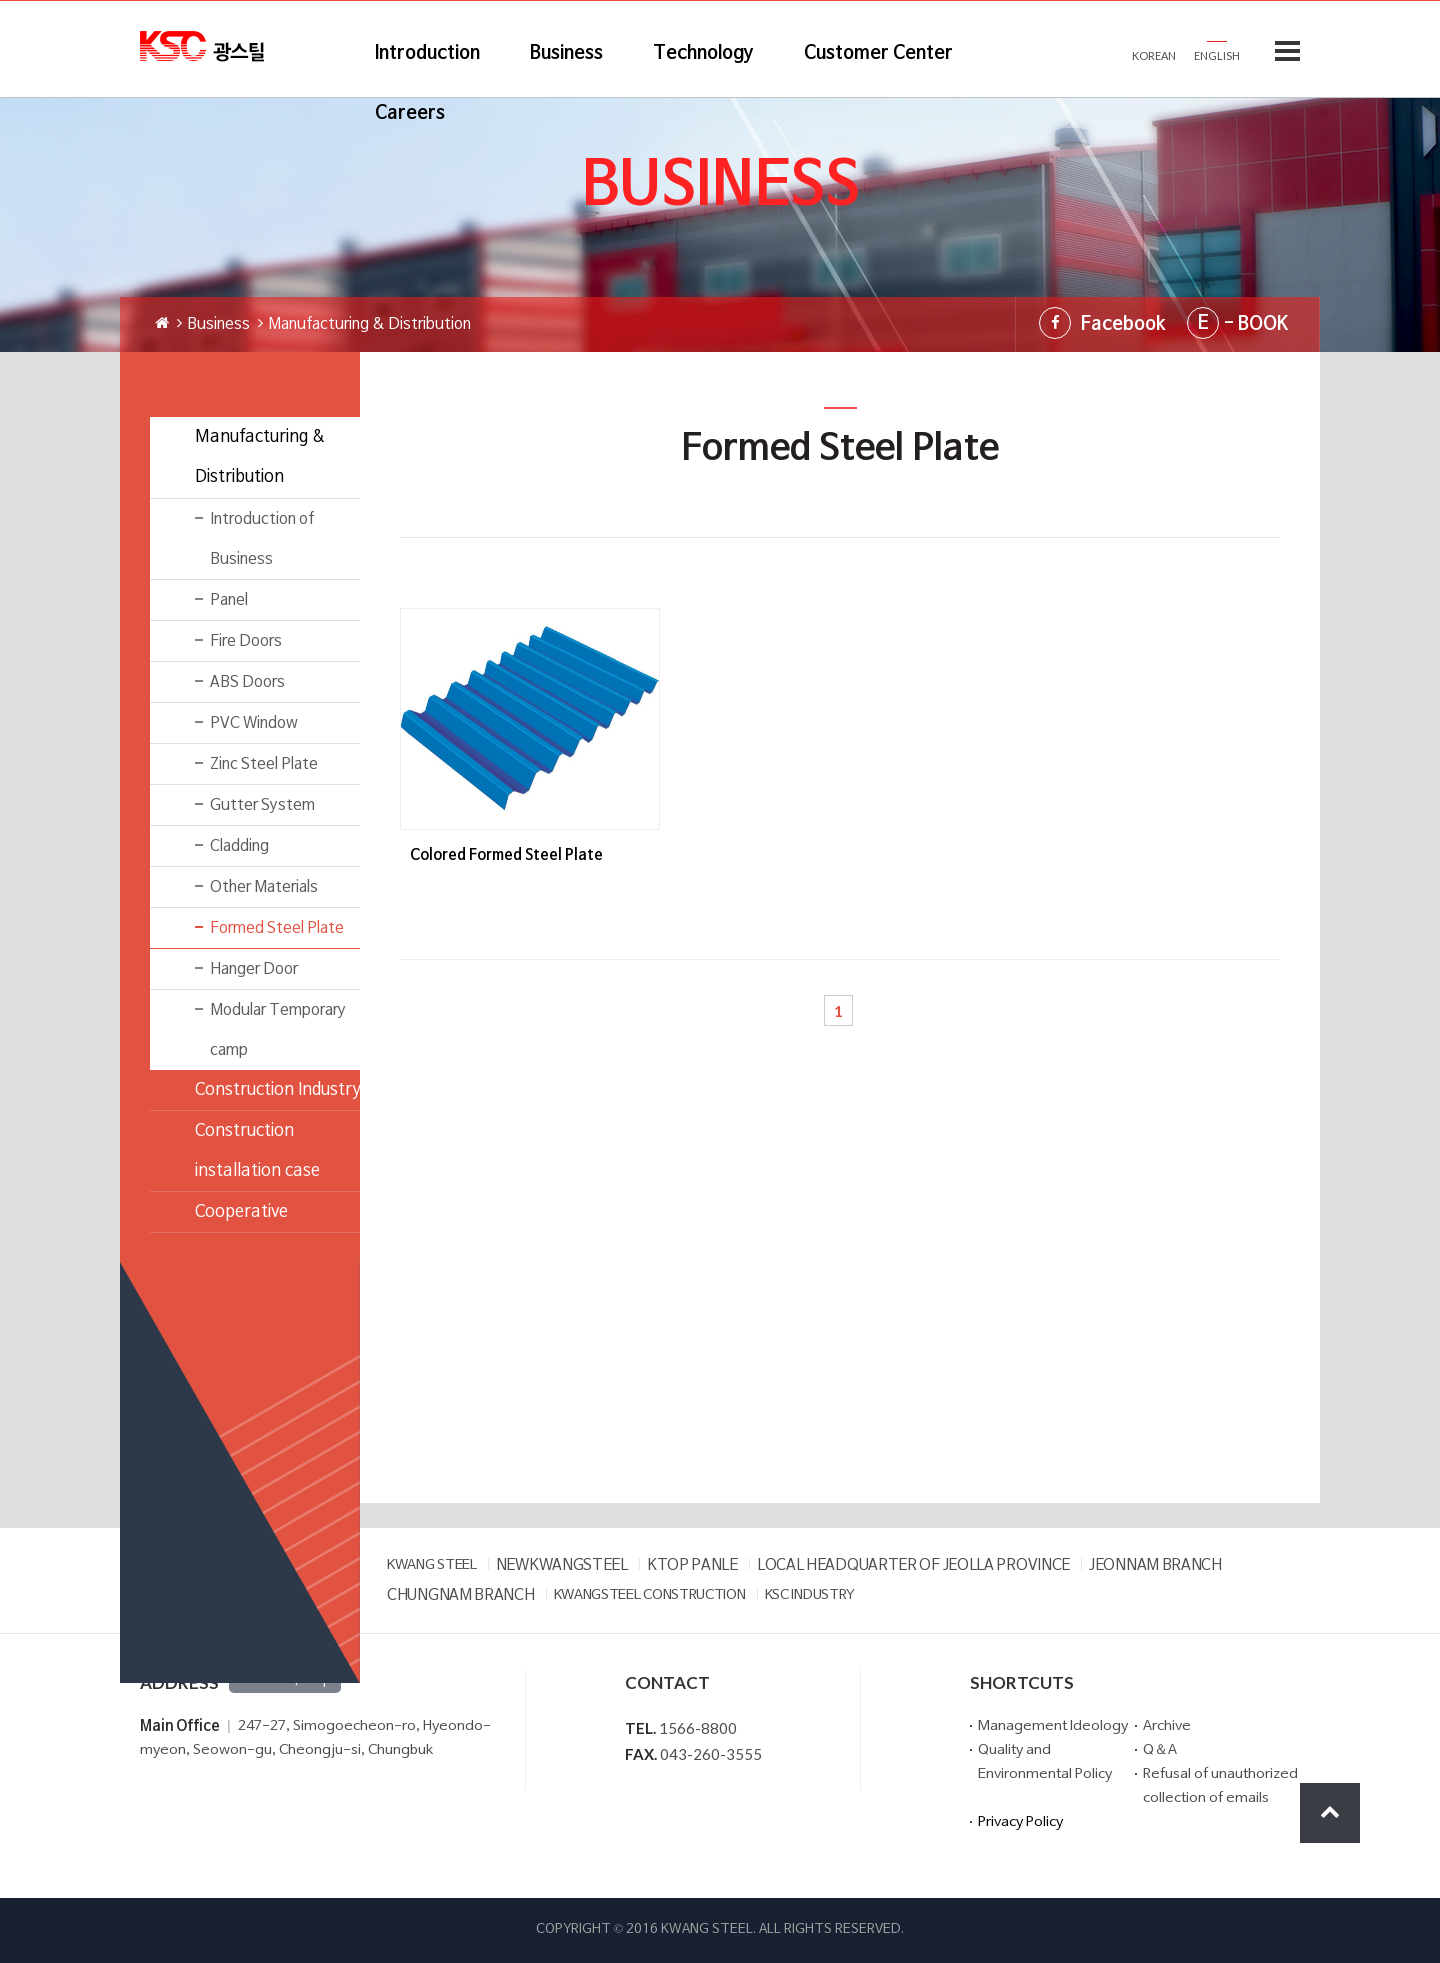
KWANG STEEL (432, 1565)
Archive (1167, 1726)
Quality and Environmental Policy (1045, 1762)
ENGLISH (1217, 55)
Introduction (427, 53)
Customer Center (878, 53)
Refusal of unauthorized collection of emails (1220, 1786)
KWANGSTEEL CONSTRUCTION (650, 1595)
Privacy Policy (1020, 1822)
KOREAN (1154, 55)
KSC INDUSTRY (810, 1595)
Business (566, 53)
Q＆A (1160, 1750)
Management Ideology (1053, 1726)
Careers (410, 113)
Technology (703, 53)
